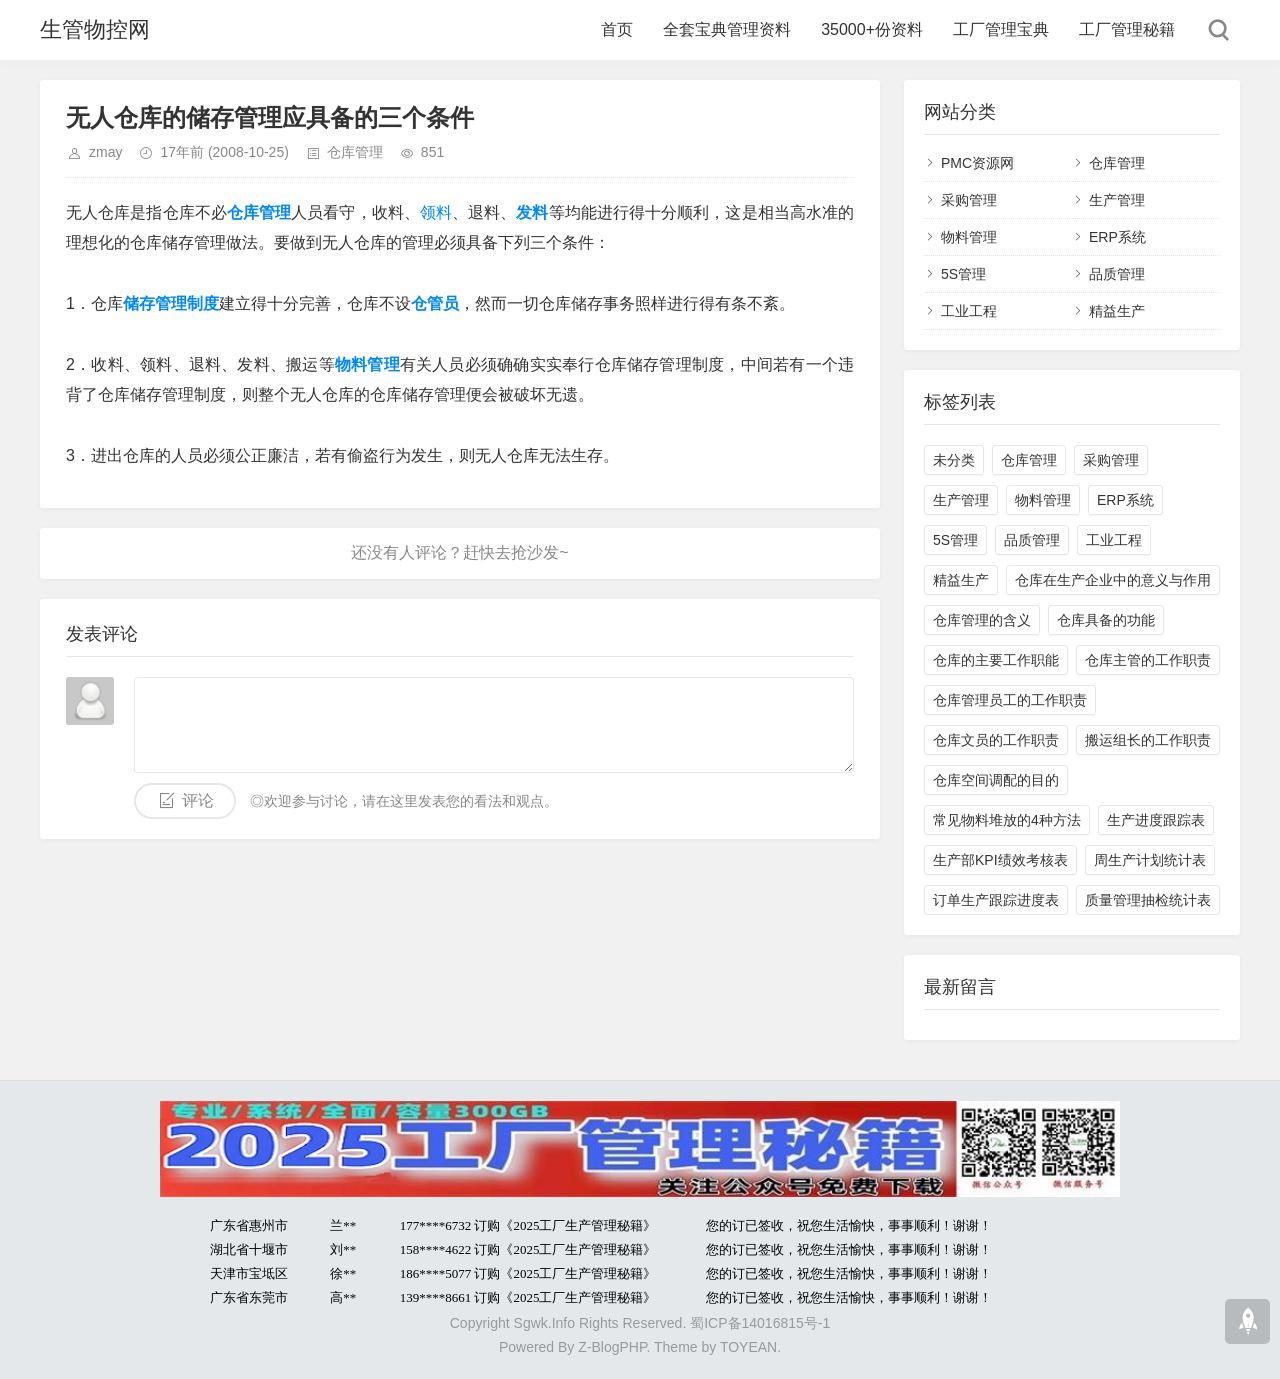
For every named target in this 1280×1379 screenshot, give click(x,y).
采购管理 (969, 200)
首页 (617, 29)
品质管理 (1117, 274)
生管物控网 (95, 29)
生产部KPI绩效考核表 (1000, 860)
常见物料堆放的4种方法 (1007, 820)
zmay (105, 152)
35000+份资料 (872, 29)
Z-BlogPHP (612, 1347)
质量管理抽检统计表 (1148, 900)
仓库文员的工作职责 (996, 740)
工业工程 (969, 311)
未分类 (954, 460)
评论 (198, 800)
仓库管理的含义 (982, 620)
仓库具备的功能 (1106, 620)
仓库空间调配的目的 (996, 780)
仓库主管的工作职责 (1148, 660)
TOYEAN (748, 1347)
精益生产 (1117, 311)
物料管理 (969, 237)
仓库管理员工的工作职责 (1010, 700)
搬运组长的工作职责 (1148, 740)
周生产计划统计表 (1150, 860)
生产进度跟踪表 (1156, 820)
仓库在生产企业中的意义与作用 (1113, 580)
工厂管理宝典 (1001, 29)
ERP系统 (1117, 237)
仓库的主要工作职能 (996, 660)
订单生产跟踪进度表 (996, 900)
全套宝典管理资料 (727, 29)
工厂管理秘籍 (1127, 29)
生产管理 (1117, 200)
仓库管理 (355, 152)
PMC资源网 (977, 163)
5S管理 (963, 274)
